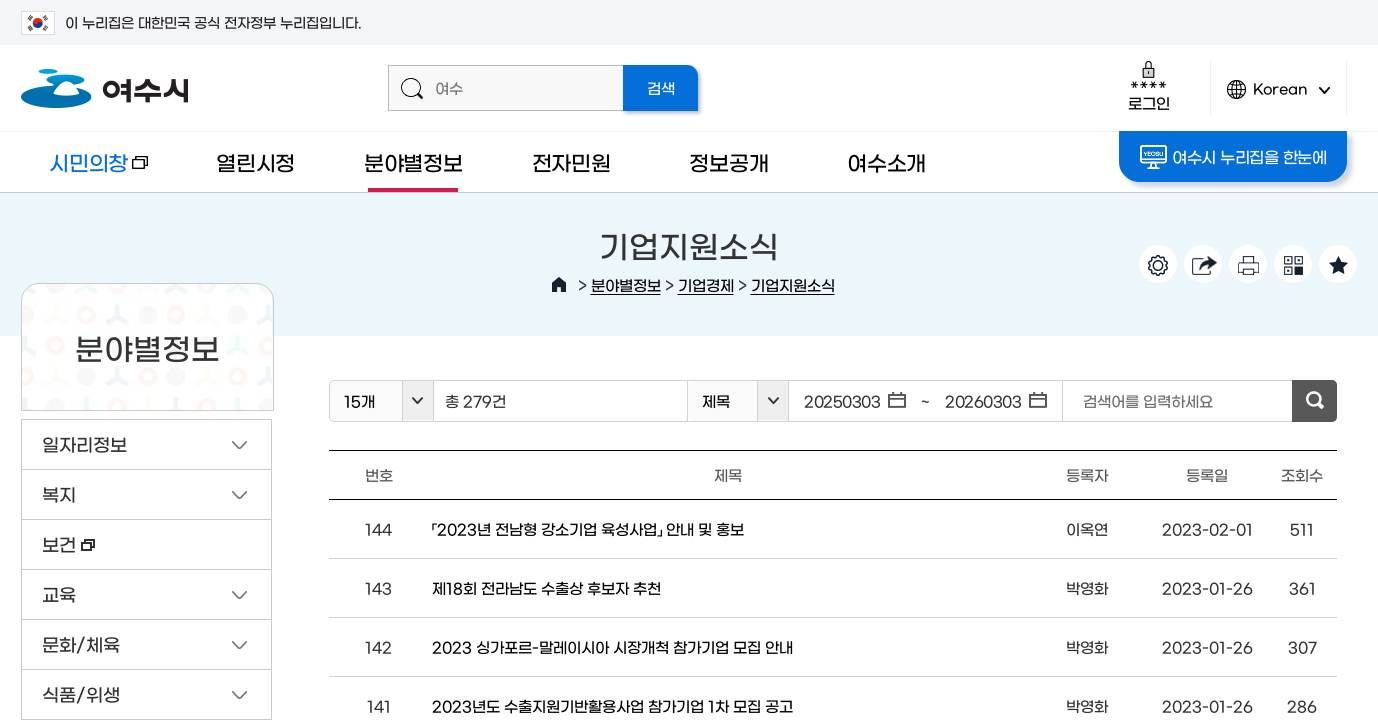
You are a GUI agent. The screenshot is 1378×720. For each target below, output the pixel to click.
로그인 (1148, 85)
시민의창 (84, 171)
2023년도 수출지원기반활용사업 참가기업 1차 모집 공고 (612, 705)
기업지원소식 (793, 284)
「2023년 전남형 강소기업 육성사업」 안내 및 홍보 (588, 528)
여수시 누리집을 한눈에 (1233, 157)
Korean (1279, 97)
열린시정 (255, 161)
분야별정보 (413, 161)
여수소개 (886, 161)
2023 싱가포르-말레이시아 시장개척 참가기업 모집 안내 (612, 646)
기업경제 (706, 284)
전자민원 (571, 161)
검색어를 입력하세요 (1148, 400)
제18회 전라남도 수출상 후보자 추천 (546, 587)
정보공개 (728, 161)
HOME (559, 285)
